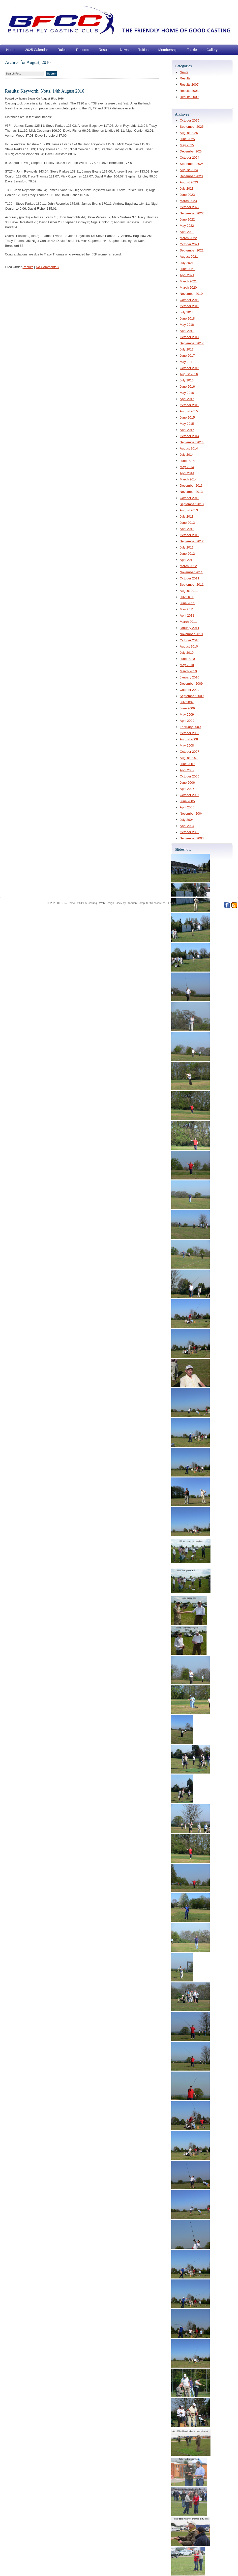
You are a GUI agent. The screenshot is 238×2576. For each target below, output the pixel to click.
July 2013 (187, 516)
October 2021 (189, 244)
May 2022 (187, 225)
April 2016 (187, 399)
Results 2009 (189, 97)
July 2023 (187, 188)
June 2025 (187, 139)
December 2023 (191, 176)
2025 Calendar (36, 50)
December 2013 (191, 485)
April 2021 (187, 275)
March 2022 (188, 238)
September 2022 (192, 213)
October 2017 (189, 337)
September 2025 (192, 126)
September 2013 (192, 504)
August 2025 (189, 133)
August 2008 (189, 739)
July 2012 (187, 547)
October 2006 (189, 776)
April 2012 (187, 560)
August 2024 (189, 170)
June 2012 (187, 553)
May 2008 (187, 745)
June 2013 (187, 523)
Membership (167, 50)
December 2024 (191, 151)
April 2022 (187, 232)
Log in (172, 902)
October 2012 (189, 535)
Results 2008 (189, 91)
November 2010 (191, 634)
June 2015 (187, 417)
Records (82, 50)
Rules (62, 50)
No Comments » (47, 267)
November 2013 (191, 492)
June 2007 (187, 764)
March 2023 (188, 201)
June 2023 (187, 195)
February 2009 (190, 727)
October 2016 (189, 368)
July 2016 (187, 380)
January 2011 (189, 628)
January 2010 (189, 677)
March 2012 (188, 566)
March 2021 (188, 281)
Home (10, 50)
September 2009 (192, 696)
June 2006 (187, 782)
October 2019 (189, 300)
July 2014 (187, 454)
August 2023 (189, 182)
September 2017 (192, 343)
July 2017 (187, 349)
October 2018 (189, 306)
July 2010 (187, 652)
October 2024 (189, 157)
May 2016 (187, 393)
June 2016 (187, 386)
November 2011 (191, 572)
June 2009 (187, 708)
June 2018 (187, 318)
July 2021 (187, 263)
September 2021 (192, 250)
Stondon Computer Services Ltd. (146, 902)
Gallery (212, 50)
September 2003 (192, 838)
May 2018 (187, 324)
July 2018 (187, 312)
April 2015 (187, 430)
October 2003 (189, 832)
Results (104, 50)
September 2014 (192, 442)
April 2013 (187, 529)
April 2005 (187, 807)
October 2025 (189, 120)
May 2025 (187, 145)
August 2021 (189, 256)
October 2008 (189, 733)
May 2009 (187, 714)
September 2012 (192, 541)
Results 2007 (189, 84)
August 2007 (189, 758)
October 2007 (189, 751)
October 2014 (189, 436)
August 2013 (189, 510)
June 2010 (187, 659)
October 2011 (189, 578)
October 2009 (189, 690)
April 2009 (187, 721)
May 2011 (187, 609)
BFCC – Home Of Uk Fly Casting (108, 25)
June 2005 (187, 801)
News (124, 50)
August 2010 (189, 646)
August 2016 (189, 374)
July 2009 (187, 702)
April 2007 (187, 770)
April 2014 (187, 473)
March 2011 (188, 622)
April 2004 (187, 826)
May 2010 (187, 665)
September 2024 (192, 164)
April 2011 (187, 615)
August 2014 (189, 448)
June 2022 (187, 219)
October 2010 (189, 640)
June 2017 (187, 355)
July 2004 (187, 820)
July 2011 (187, 597)
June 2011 (187, 603)
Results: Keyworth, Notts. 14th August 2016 (44, 91)
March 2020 (188, 287)
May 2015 (187, 423)
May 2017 (187, 362)
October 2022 (189, 207)
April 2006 (187, 789)
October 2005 (189, 795)
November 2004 (191, 813)
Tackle (192, 50)
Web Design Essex (110, 902)
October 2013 (189, 498)
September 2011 (192, 584)
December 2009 (191, 683)
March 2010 (188, 671)
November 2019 (191, 294)
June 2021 (187, 269)
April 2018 (187, 331)
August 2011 (189, 591)
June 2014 (187, 461)
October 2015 (189, 405)
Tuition (143, 50)
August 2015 (189, 411)
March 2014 (188, 479)
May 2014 (187, 467)
